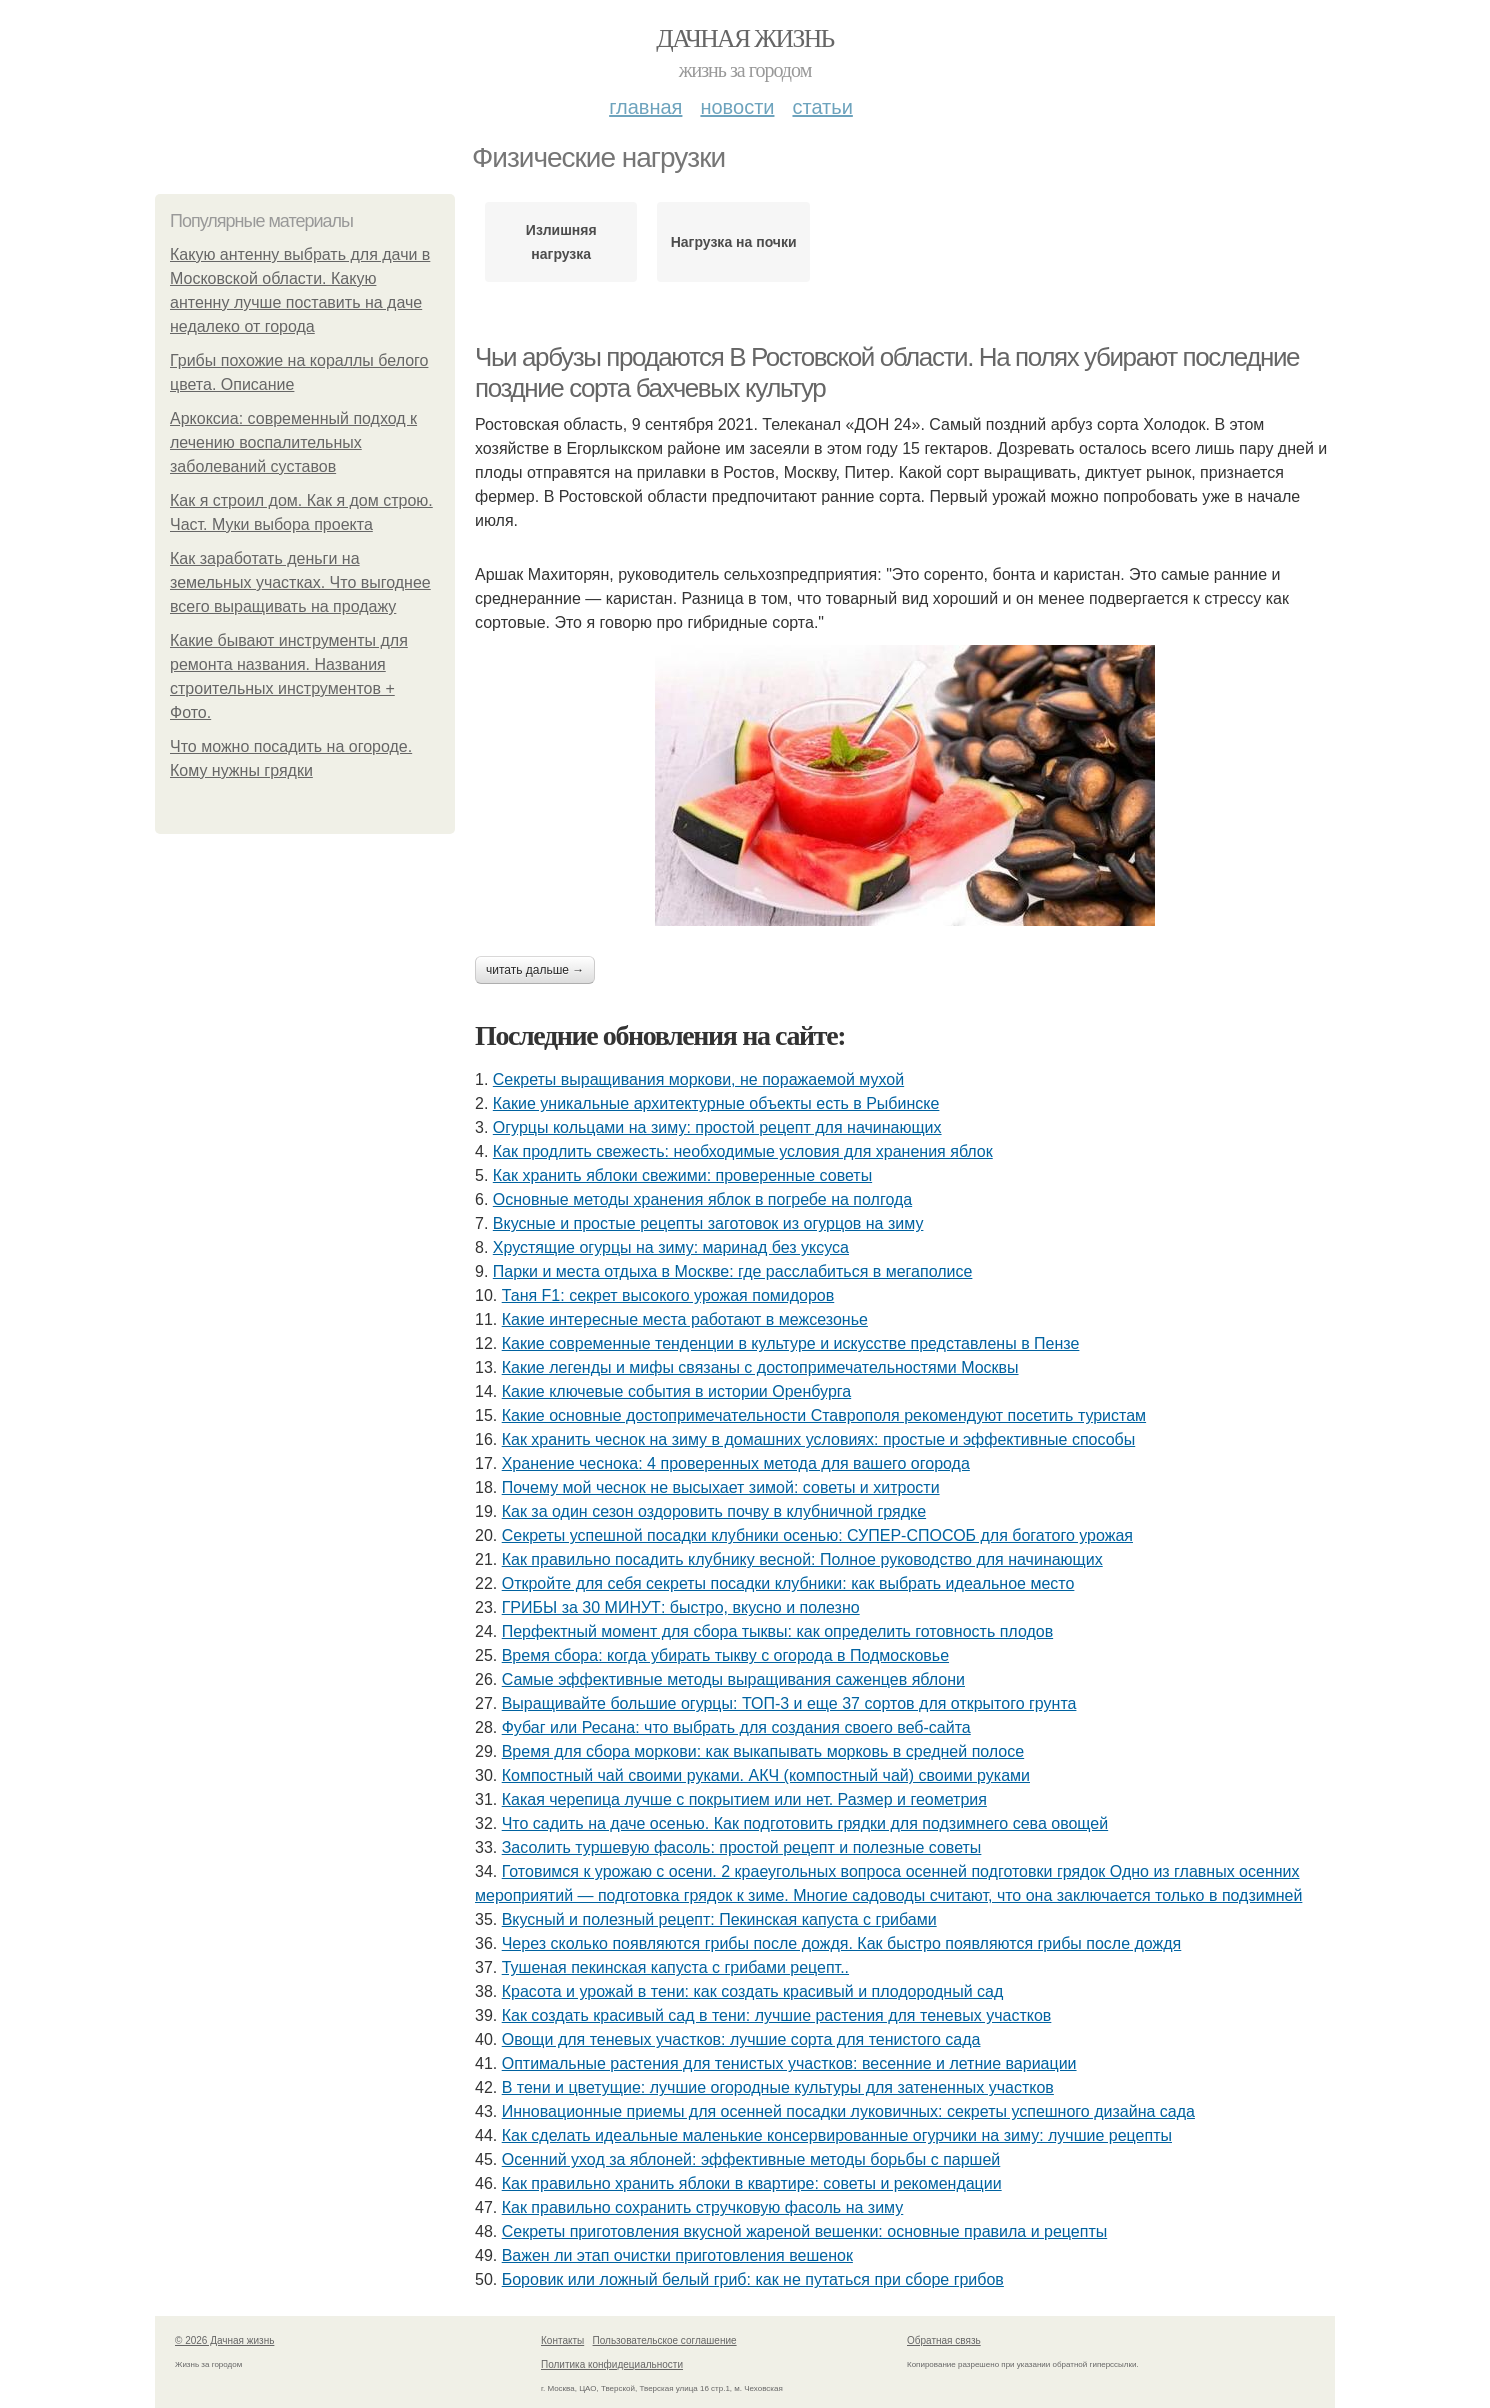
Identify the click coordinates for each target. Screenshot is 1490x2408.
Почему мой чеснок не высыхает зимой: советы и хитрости (721, 1487)
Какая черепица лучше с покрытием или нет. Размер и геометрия (744, 1799)
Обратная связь (944, 2340)
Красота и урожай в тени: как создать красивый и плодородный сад (753, 1991)
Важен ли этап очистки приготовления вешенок (677, 2255)
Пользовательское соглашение (665, 2340)
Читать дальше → (535, 970)
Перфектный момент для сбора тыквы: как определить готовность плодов (777, 1631)
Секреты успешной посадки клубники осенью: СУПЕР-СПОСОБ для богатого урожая (817, 1535)
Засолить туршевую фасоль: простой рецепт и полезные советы (742, 1847)
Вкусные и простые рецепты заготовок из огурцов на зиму (708, 1223)
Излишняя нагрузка (561, 242)
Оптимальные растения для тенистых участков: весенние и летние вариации (789, 2063)
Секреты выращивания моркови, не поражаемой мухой (698, 1079)
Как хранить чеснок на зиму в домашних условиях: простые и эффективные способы (819, 1439)
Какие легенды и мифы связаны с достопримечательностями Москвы (760, 1367)
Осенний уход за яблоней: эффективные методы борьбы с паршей (751, 2159)
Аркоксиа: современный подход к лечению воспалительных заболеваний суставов (293, 442)
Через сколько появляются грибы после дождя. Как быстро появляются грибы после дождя (842, 1943)
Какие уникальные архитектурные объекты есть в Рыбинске (716, 1103)
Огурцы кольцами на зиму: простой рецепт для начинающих (717, 1127)
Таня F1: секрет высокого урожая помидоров (668, 1295)
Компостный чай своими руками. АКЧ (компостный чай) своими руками (766, 1775)
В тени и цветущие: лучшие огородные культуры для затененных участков (778, 2087)
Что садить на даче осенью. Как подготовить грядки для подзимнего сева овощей (805, 1823)
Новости (737, 107)
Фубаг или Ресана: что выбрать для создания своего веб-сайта (736, 1727)
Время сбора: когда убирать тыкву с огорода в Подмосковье (725, 1655)
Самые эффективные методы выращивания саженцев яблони (733, 1679)
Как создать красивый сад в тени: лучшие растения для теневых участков (777, 2015)
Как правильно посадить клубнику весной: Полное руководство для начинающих (802, 1559)
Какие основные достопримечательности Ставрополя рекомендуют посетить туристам (824, 1415)
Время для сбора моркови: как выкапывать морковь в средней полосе (763, 1751)
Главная (645, 107)
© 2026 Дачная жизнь (224, 2340)
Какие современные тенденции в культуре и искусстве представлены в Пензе (791, 1343)
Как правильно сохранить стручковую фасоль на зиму (703, 2207)
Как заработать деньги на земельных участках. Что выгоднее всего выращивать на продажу (300, 582)
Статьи (822, 107)
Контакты (562, 2340)
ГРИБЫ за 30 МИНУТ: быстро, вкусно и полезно (681, 1607)
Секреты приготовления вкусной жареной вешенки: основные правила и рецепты (805, 2231)
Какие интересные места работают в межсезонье (685, 1319)
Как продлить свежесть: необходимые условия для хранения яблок (743, 1151)
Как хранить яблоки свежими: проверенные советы (682, 1175)
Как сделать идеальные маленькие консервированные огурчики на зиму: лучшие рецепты (837, 2135)
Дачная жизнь (744, 38)
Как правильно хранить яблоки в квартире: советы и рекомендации (752, 2183)
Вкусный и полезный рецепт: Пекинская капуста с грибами (719, 1919)
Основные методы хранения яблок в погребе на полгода (702, 1199)
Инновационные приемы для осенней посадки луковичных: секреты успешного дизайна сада (848, 2111)
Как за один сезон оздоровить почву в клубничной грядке (714, 1511)
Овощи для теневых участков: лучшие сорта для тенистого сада (741, 2039)
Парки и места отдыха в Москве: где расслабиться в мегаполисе (733, 1271)
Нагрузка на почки (734, 242)
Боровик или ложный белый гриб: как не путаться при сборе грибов (753, 2279)
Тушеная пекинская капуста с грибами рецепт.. (675, 1967)
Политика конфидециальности (612, 2364)
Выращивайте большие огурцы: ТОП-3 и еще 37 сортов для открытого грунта (789, 1703)
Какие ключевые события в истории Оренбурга (677, 1391)
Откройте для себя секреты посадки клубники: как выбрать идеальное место (788, 1583)
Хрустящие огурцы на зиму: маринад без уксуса (671, 1247)
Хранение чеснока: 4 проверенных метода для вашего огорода (736, 1463)
